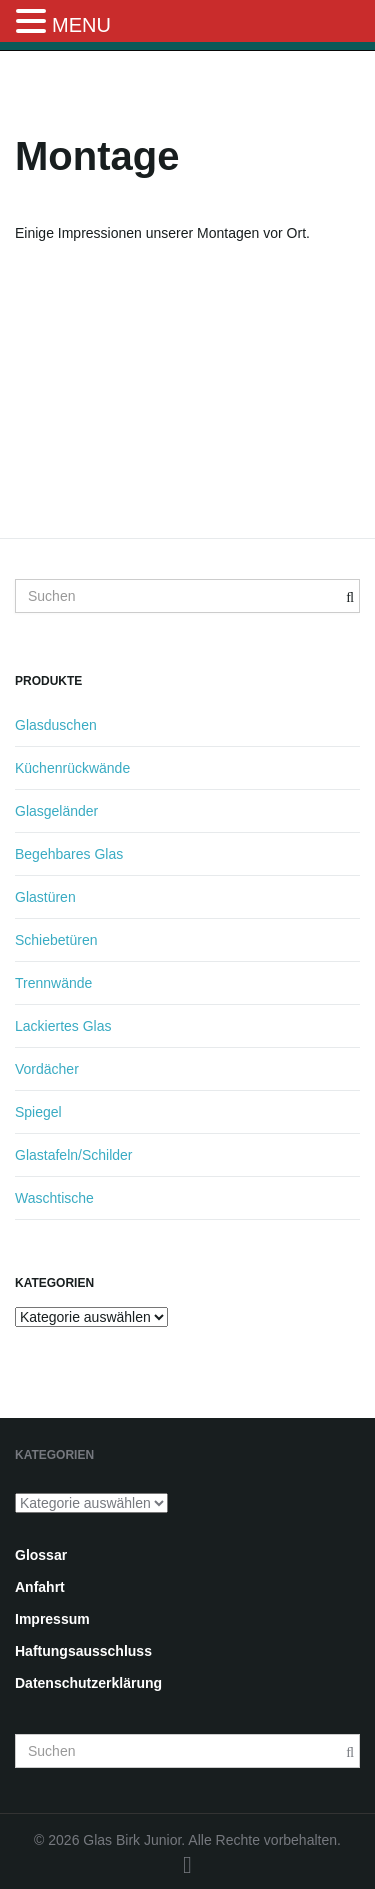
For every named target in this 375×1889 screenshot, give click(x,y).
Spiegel (38, 1112)
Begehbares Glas (69, 854)
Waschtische (54, 1198)
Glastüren (45, 897)
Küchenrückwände (72, 768)
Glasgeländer (56, 811)
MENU (81, 25)
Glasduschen (56, 725)
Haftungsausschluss (83, 1651)
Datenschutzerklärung (88, 1683)
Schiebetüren (56, 940)
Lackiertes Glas (63, 1026)
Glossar (41, 1555)
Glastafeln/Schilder (74, 1155)
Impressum (52, 1619)
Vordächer (47, 1069)
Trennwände (53, 983)
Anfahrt (40, 1587)
